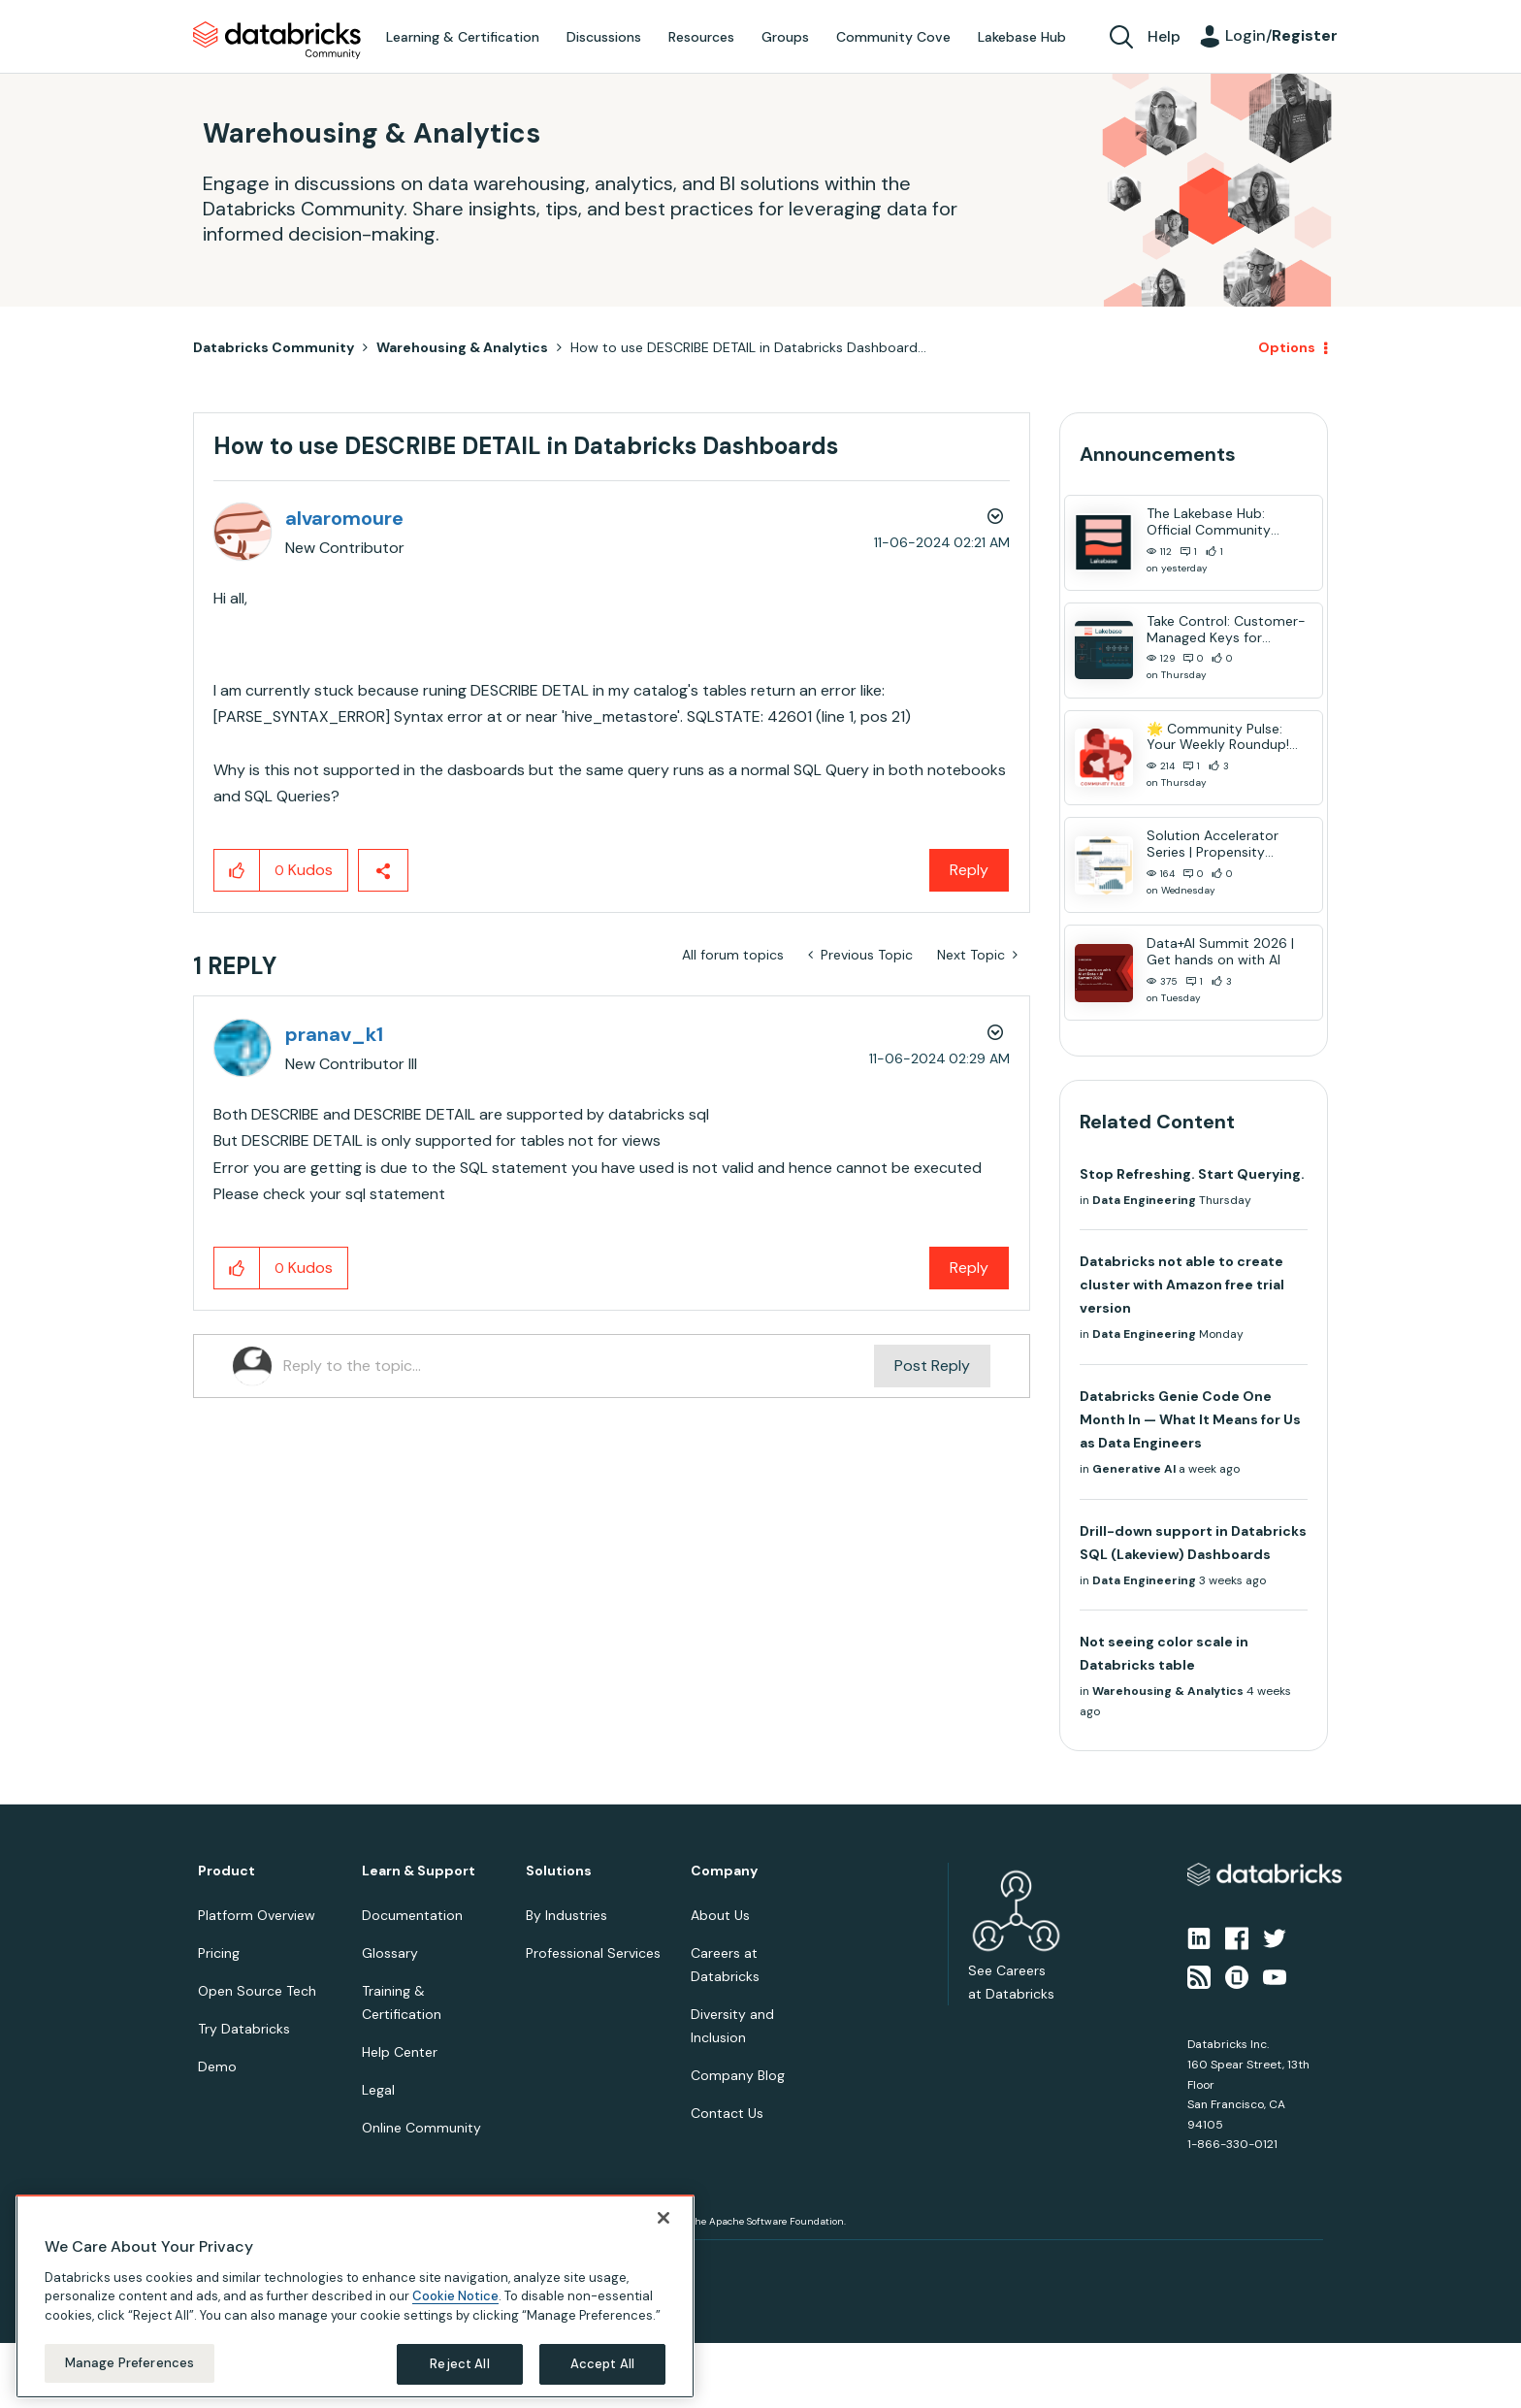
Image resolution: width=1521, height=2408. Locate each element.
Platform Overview (256, 1915)
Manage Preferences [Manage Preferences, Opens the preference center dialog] (129, 2363)
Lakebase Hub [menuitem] (1022, 37)
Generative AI (1134, 1469)
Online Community (421, 2127)
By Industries (566, 1915)
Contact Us (727, 2113)
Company (724, 1871)
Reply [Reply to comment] (969, 1267)
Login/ (1281, 35)
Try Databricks (244, 2028)
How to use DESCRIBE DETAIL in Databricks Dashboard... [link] (748, 347)
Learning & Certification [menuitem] (462, 37)
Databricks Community (277, 40)
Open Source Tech (257, 1991)
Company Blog (738, 2075)
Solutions (559, 1871)
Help (1164, 36)
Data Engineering (1144, 1200)
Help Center (399, 2052)
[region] (355, 2296)
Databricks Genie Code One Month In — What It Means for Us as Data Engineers (1190, 1419)
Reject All (459, 2364)
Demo (217, 2066)
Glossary (390, 1953)
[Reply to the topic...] (578, 1366)
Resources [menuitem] (701, 37)
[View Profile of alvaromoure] (344, 518)
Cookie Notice (455, 2296)
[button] (237, 870)
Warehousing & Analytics (462, 347)
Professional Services (593, 1953)
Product (226, 1871)
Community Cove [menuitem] (893, 37)
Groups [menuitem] (785, 37)
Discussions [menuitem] (603, 37)
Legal (378, 2090)
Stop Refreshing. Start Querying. (1192, 1174)
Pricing (219, 1953)
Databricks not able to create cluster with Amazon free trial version (1182, 1285)
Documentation (412, 1915)
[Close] (663, 2217)
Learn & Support (418, 1871)
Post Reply (932, 1365)
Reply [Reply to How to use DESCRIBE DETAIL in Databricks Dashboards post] (969, 870)
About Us (720, 1915)
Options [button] (1286, 347)
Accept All (602, 2364)
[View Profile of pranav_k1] (334, 1034)
